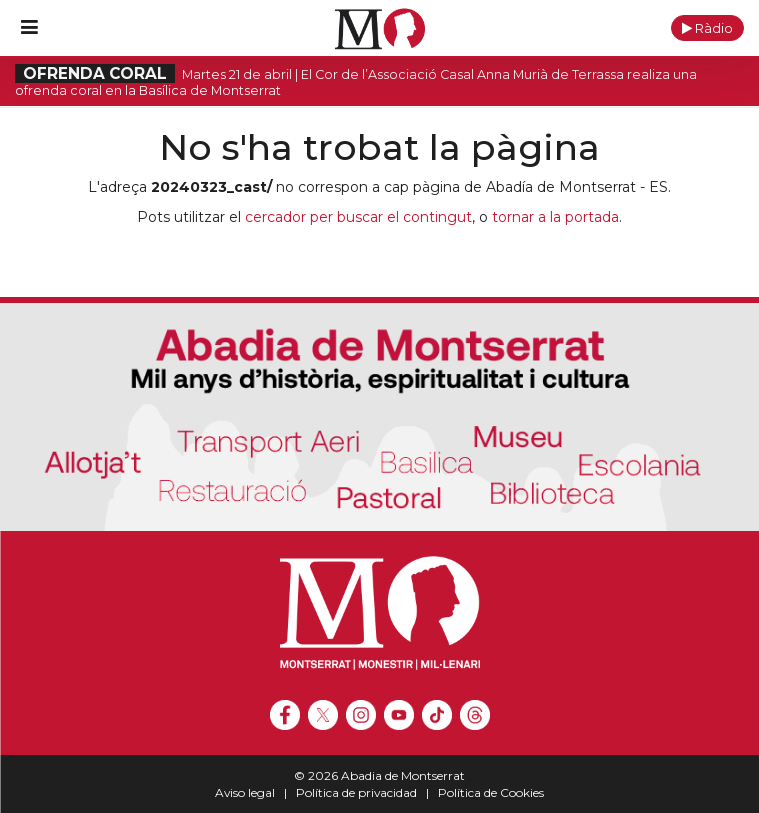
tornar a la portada (555, 217)
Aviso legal (245, 792)
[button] (707, 28)
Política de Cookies (491, 792)
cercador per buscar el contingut (358, 217)
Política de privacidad (356, 792)
